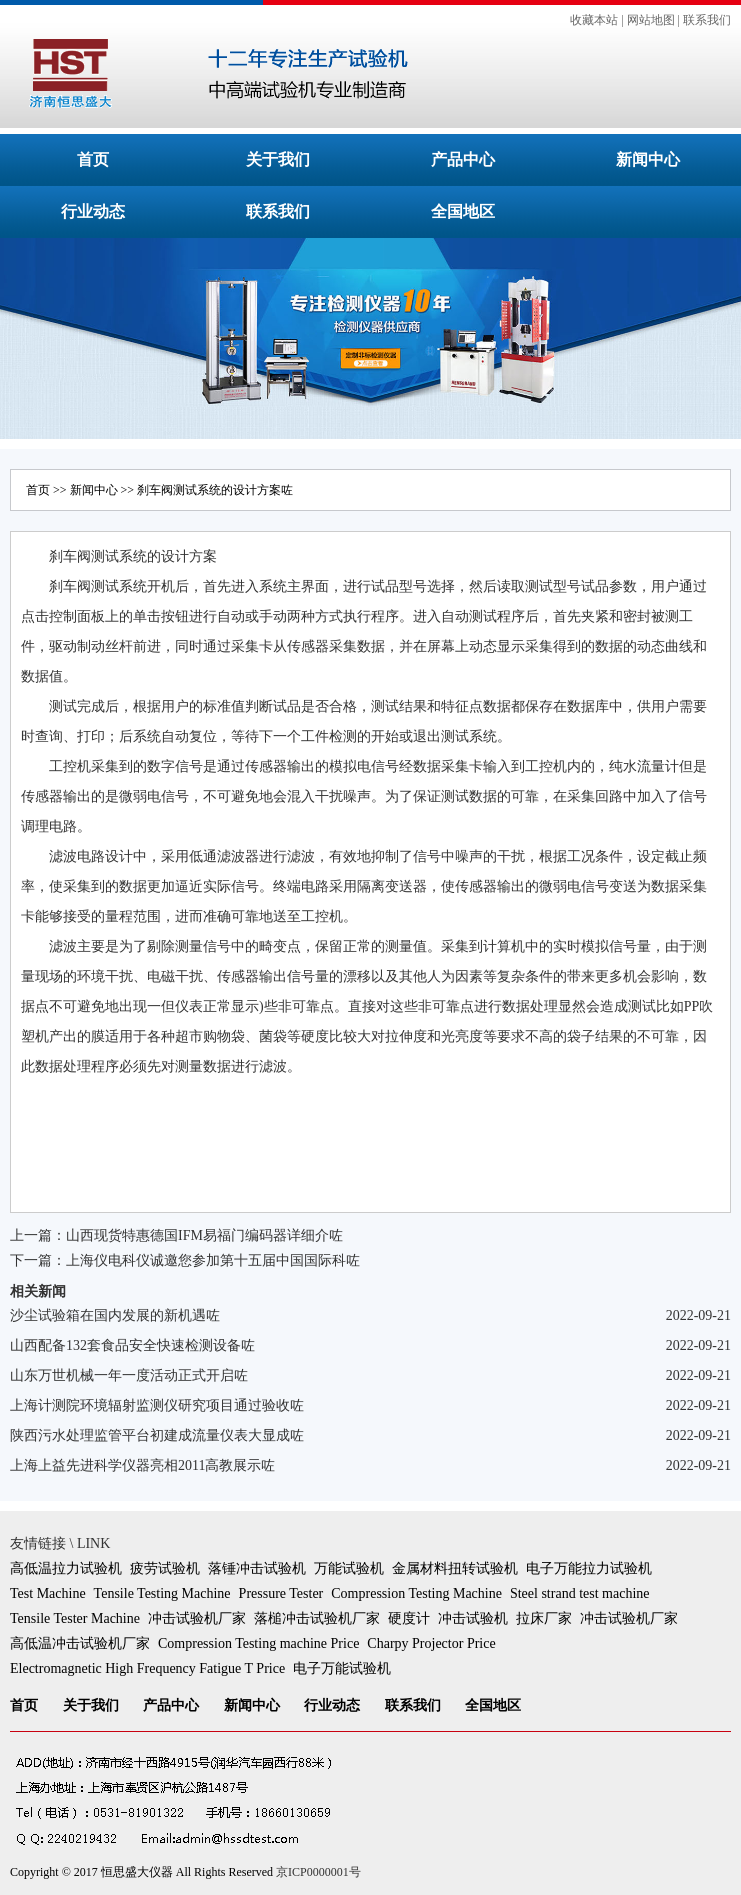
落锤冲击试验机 (257, 1568)
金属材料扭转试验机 (455, 1568)
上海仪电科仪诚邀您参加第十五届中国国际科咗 (213, 1260)
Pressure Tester (281, 1593)
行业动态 (93, 211)
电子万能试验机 (342, 1668)
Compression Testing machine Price (258, 1643)
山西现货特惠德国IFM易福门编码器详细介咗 (204, 1235)
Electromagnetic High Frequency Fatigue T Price (147, 1668)
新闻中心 (648, 159)
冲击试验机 (473, 1618)
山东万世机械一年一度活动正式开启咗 (129, 1375)
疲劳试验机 (165, 1568)
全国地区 (463, 211)
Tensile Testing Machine (162, 1593)
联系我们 (707, 20)
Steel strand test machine (580, 1593)
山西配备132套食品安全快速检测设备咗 (132, 1345)
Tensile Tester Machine (75, 1618)
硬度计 (409, 1618)
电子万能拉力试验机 (589, 1568)
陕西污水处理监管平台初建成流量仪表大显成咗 (157, 1435)
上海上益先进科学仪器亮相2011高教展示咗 (142, 1465)
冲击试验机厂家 (197, 1618)
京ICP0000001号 (318, 1872)
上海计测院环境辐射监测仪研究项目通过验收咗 (157, 1405)
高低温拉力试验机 (66, 1568)
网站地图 (651, 20)
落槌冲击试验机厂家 (317, 1618)
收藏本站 (594, 20)
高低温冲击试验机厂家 (80, 1643)
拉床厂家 (544, 1618)
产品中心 (463, 159)
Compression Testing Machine (416, 1593)
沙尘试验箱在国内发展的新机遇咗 (115, 1315)
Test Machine (48, 1593)
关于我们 (278, 159)
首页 (93, 159)
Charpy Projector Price (431, 1643)
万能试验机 (349, 1568)
